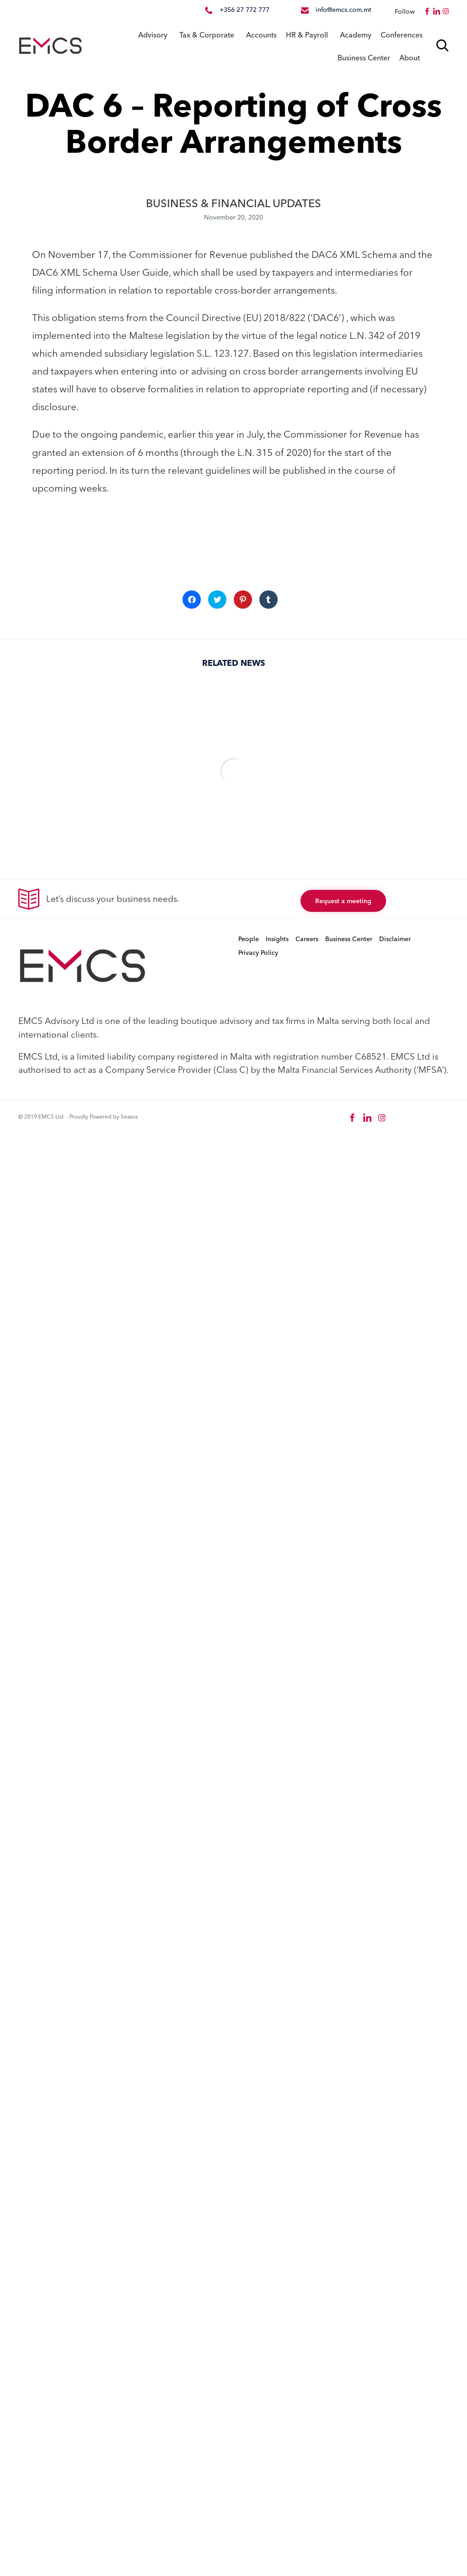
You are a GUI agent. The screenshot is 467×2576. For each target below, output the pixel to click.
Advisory (152, 34)
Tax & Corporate (206, 34)
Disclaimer (395, 939)
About (409, 57)
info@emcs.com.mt (343, 9)
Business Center (364, 57)
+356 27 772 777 (244, 9)
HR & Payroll (307, 34)
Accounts (261, 34)
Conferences (402, 34)
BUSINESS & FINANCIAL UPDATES (233, 203)
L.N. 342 (367, 335)
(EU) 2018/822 (274, 317)
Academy (355, 34)
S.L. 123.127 (223, 353)
